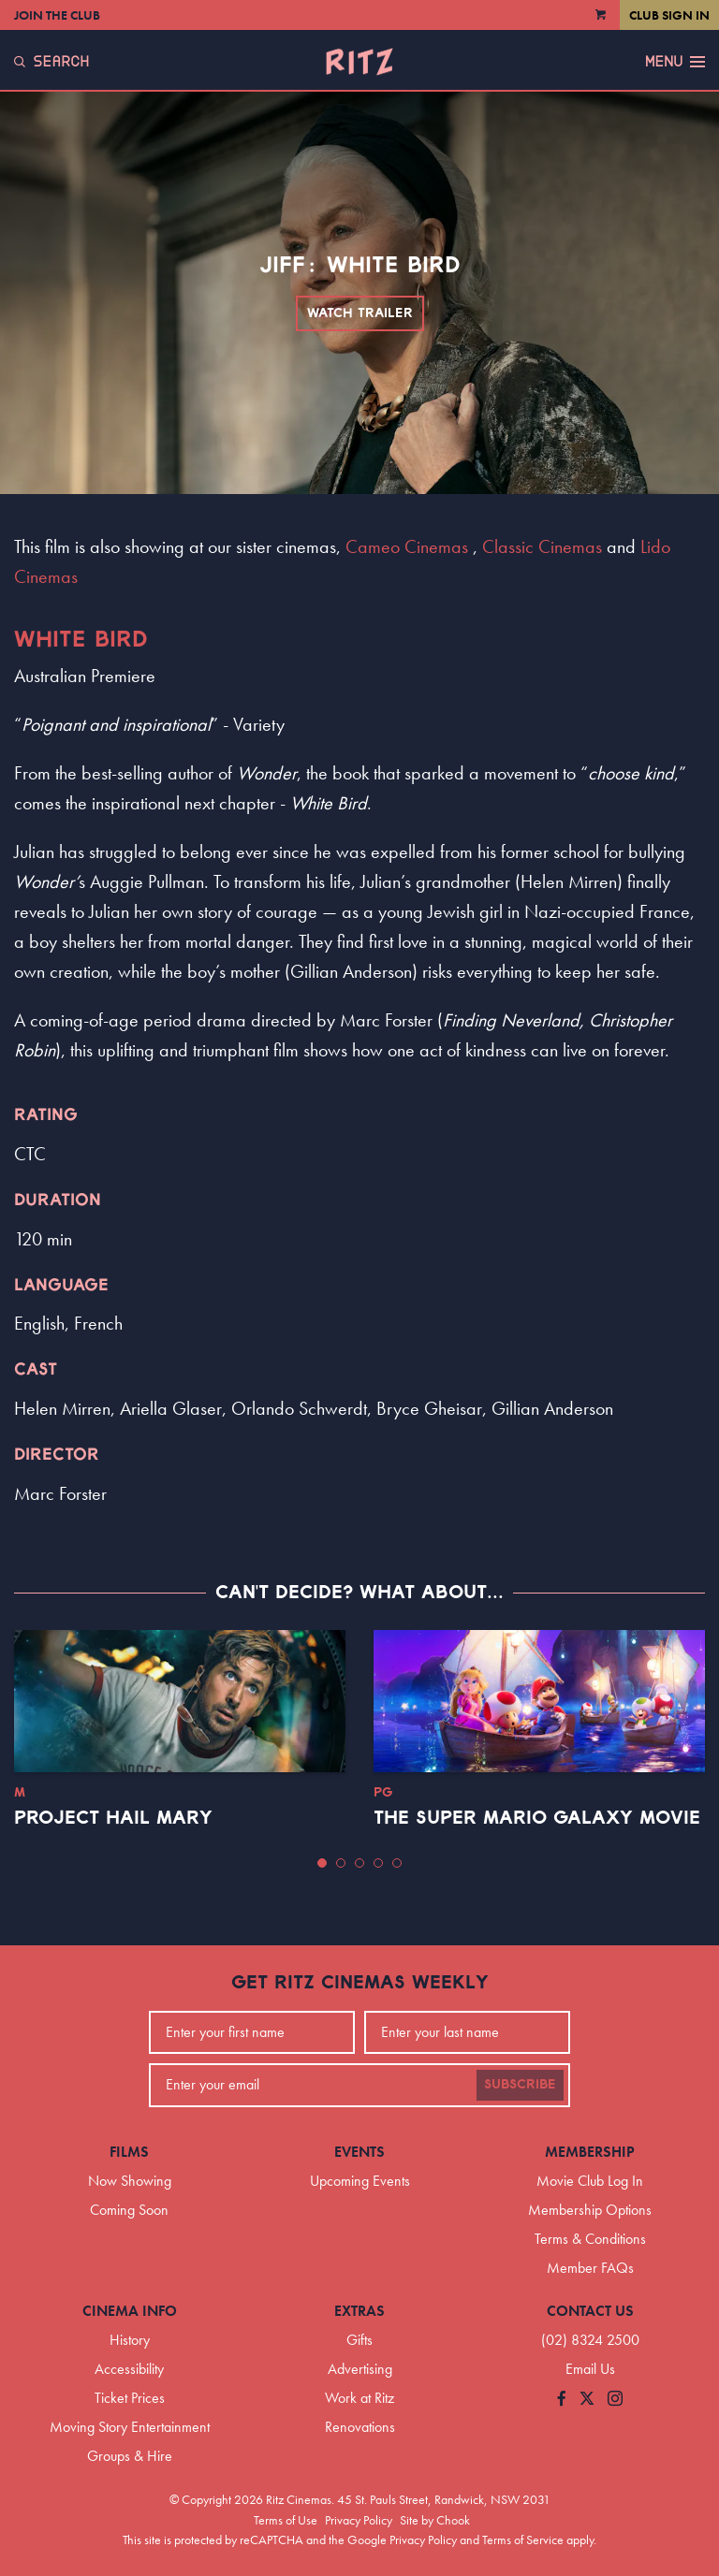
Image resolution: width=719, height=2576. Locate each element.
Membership (590, 2151)
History (130, 2340)
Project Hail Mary (113, 1818)
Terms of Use (285, 2519)
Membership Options (590, 2209)
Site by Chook (435, 2519)
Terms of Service (523, 2539)
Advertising (360, 2369)
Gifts (359, 2340)
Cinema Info (129, 2311)
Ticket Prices (130, 2398)
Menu (675, 61)
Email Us (590, 2369)
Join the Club (57, 15)
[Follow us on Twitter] (587, 2399)
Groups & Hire (129, 2456)
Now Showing (129, 2180)
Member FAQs (590, 2268)
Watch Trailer (360, 313)
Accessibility (129, 2369)
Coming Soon (129, 2209)
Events (359, 2151)
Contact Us (590, 2311)
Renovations (360, 2427)
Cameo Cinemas (406, 546)
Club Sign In (669, 15)
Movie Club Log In (589, 2180)
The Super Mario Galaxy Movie (537, 1818)
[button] (322, 1863)
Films (129, 2151)
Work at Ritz (359, 2398)
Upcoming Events (360, 2180)
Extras (359, 2311)
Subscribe (520, 2084)
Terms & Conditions (590, 2239)
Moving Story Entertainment (130, 2427)
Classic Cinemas (542, 546)
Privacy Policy (358, 2519)
